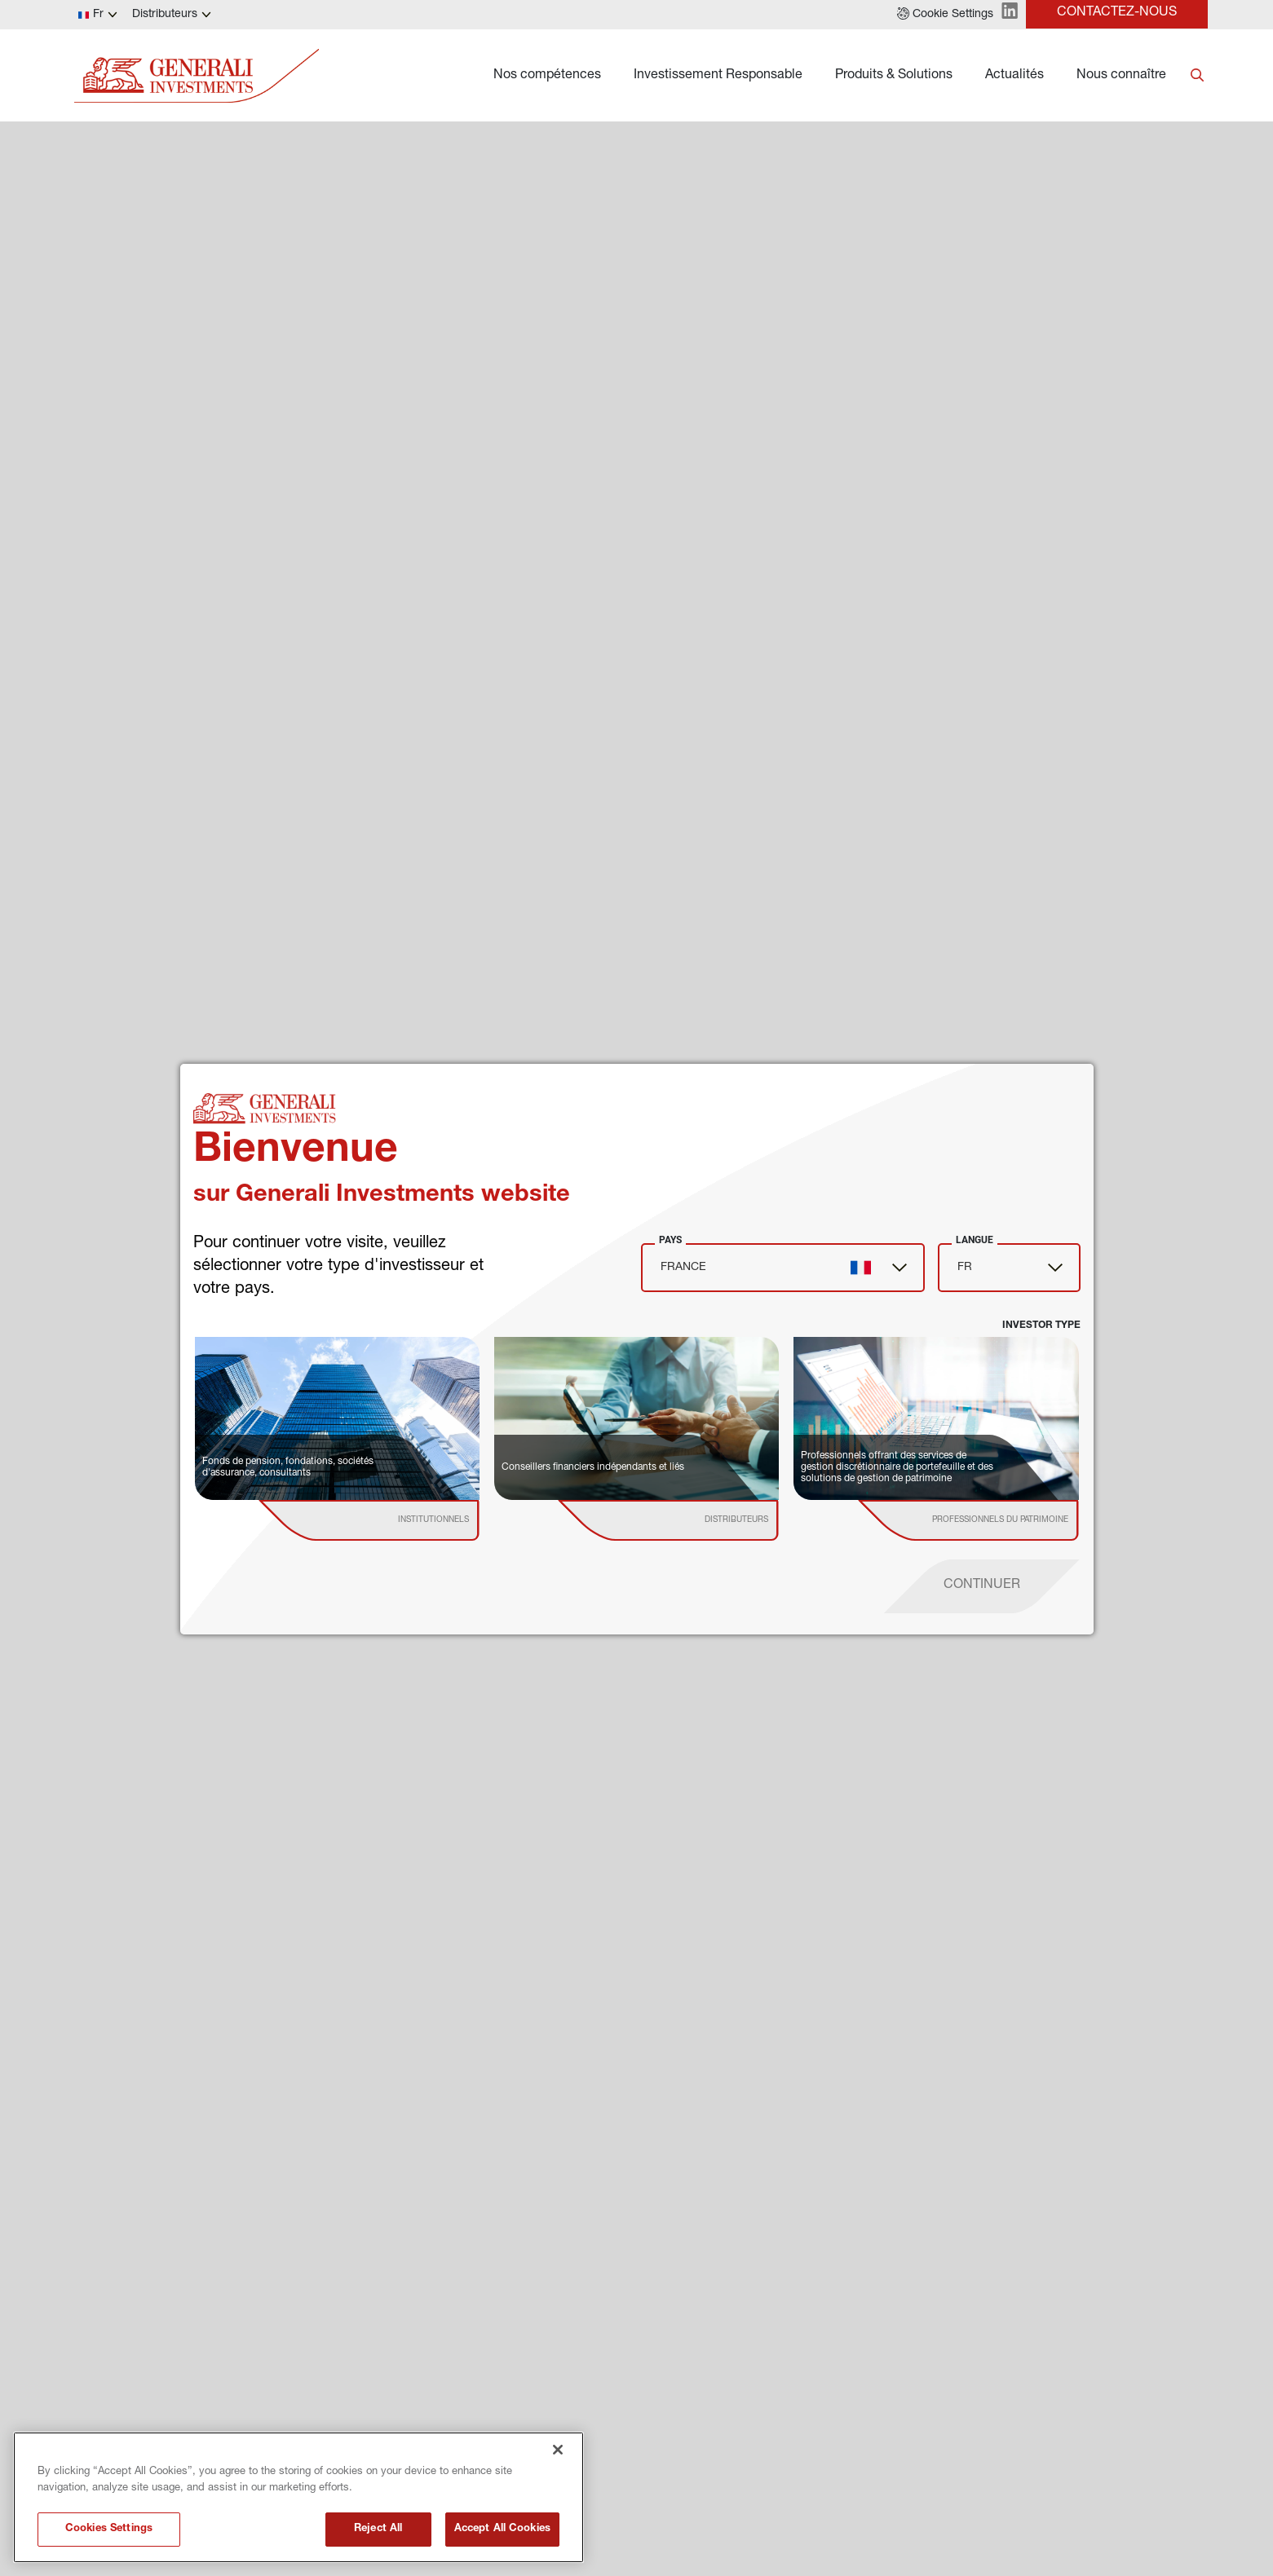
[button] (945, 14)
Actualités (1014, 75)
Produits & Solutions (894, 75)
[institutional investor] (392, 1520)
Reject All (378, 2529)
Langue (974, 1240)
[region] (298, 2497)
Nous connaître (1121, 75)
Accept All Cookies (502, 2529)
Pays (670, 1240)
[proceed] (982, 1586)
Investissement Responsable (718, 75)
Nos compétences (547, 75)
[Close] (558, 2450)
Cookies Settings (108, 2529)
